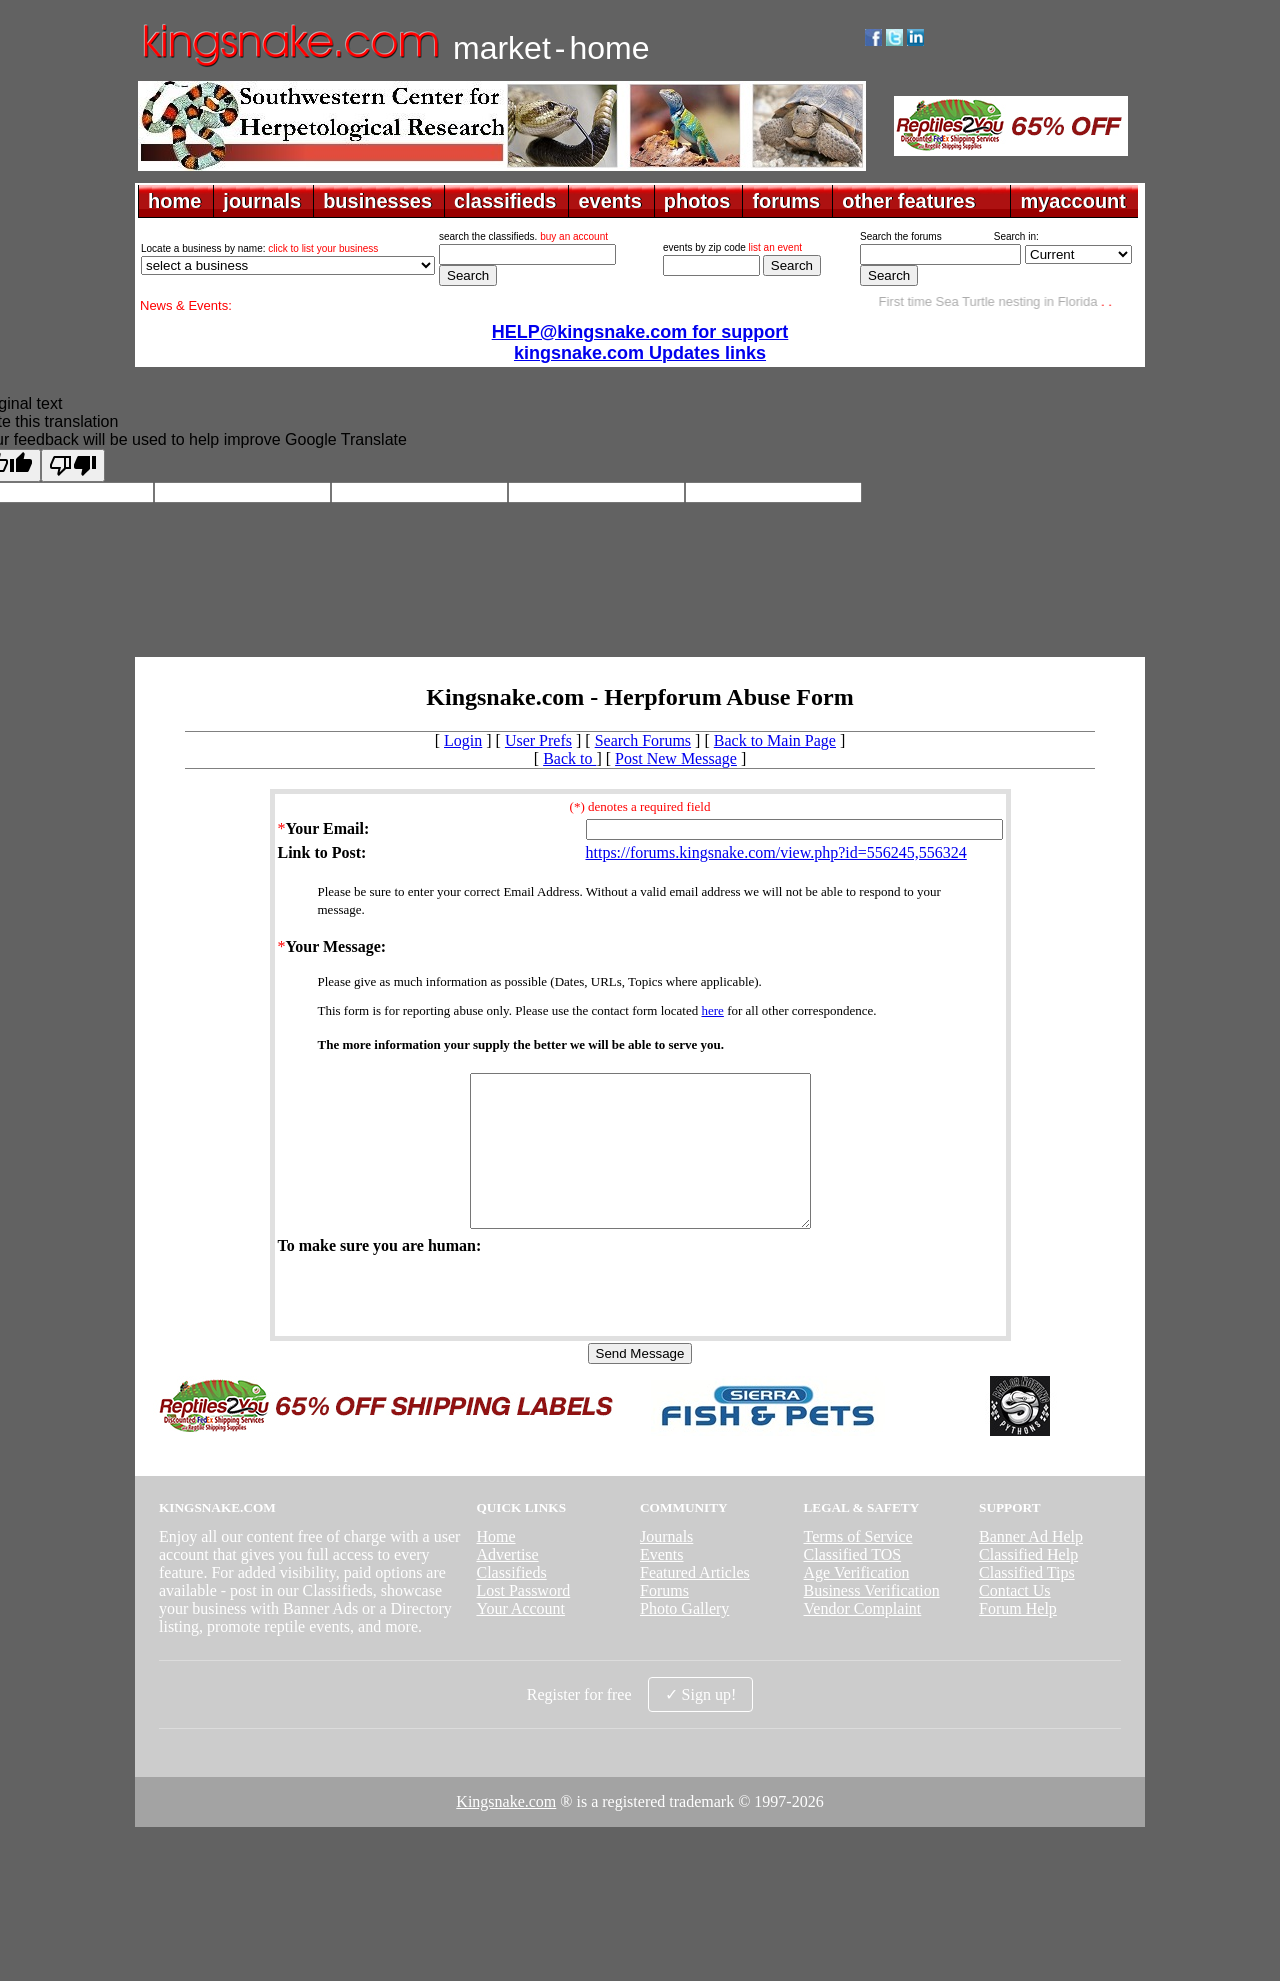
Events (662, 1584)
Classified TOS (853, 1584)
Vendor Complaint (863, 1638)
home (174, 201)
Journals (666, 1566)
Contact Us (1015, 1620)
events (609, 201)
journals (262, 201)
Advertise (507, 1584)
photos (697, 201)
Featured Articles (695, 1602)
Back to (569, 758)
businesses (377, 201)
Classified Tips (1027, 1602)
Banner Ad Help (1031, 1566)
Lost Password (523, 1620)
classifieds (505, 201)
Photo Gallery (684, 1638)
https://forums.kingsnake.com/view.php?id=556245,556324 (776, 852)
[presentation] (430, 1324)
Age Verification (857, 1602)
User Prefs (538, 740)
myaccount (1073, 201)
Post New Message (676, 758)
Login (463, 740)
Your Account (520, 1638)
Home (495, 1566)
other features (908, 201)
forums (786, 201)
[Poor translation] (73, 465)
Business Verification (872, 1620)
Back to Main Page (775, 740)
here (713, 1010)
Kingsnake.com (506, 1831)
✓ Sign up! (701, 1724)
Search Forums (643, 740)
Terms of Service (858, 1566)
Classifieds (511, 1602)
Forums (664, 1620)
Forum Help (1018, 1638)
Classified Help (1028, 1584)
